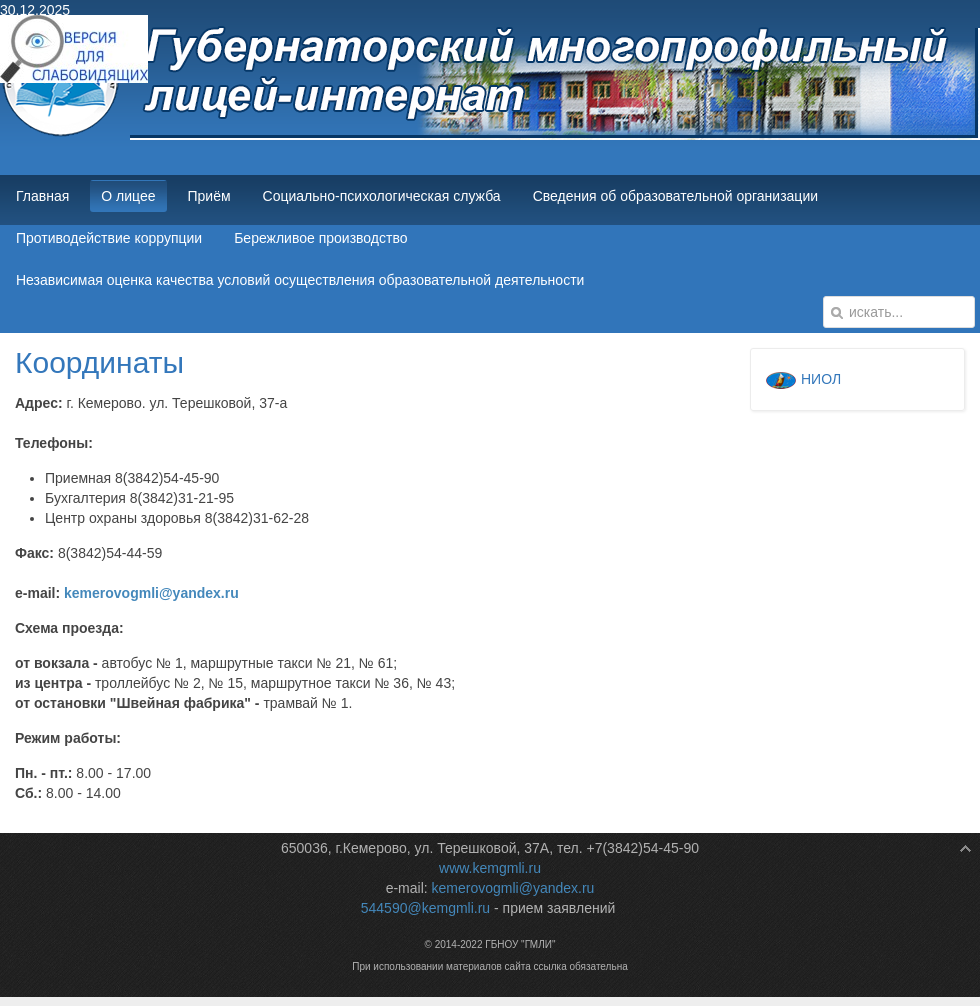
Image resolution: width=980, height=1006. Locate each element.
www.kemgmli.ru (490, 868)
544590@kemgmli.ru (425, 908)
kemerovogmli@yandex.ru (151, 593)
